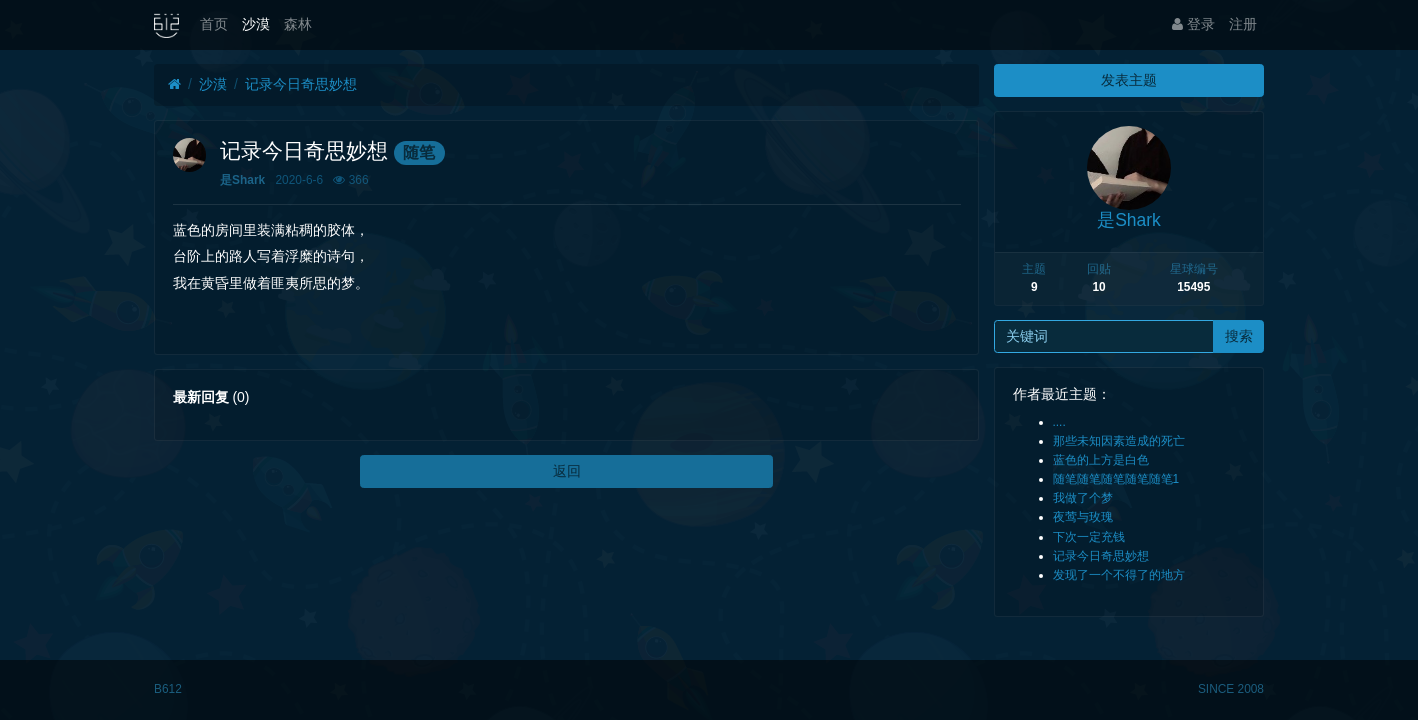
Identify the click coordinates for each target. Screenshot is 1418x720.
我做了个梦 (1083, 498)
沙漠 (256, 24)
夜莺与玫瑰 (1083, 517)
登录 (1193, 24)
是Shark (242, 180)
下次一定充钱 (1089, 537)
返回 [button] (567, 471)
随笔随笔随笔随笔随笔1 (1116, 479)
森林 (298, 24)
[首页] (174, 84)
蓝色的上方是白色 (1101, 460)
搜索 (1239, 336)
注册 (1243, 24)
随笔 (419, 152)
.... (1059, 422)
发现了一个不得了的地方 (1119, 575)
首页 (214, 24)
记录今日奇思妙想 (301, 84)
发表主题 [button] (1129, 80)
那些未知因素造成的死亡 (1119, 441)
